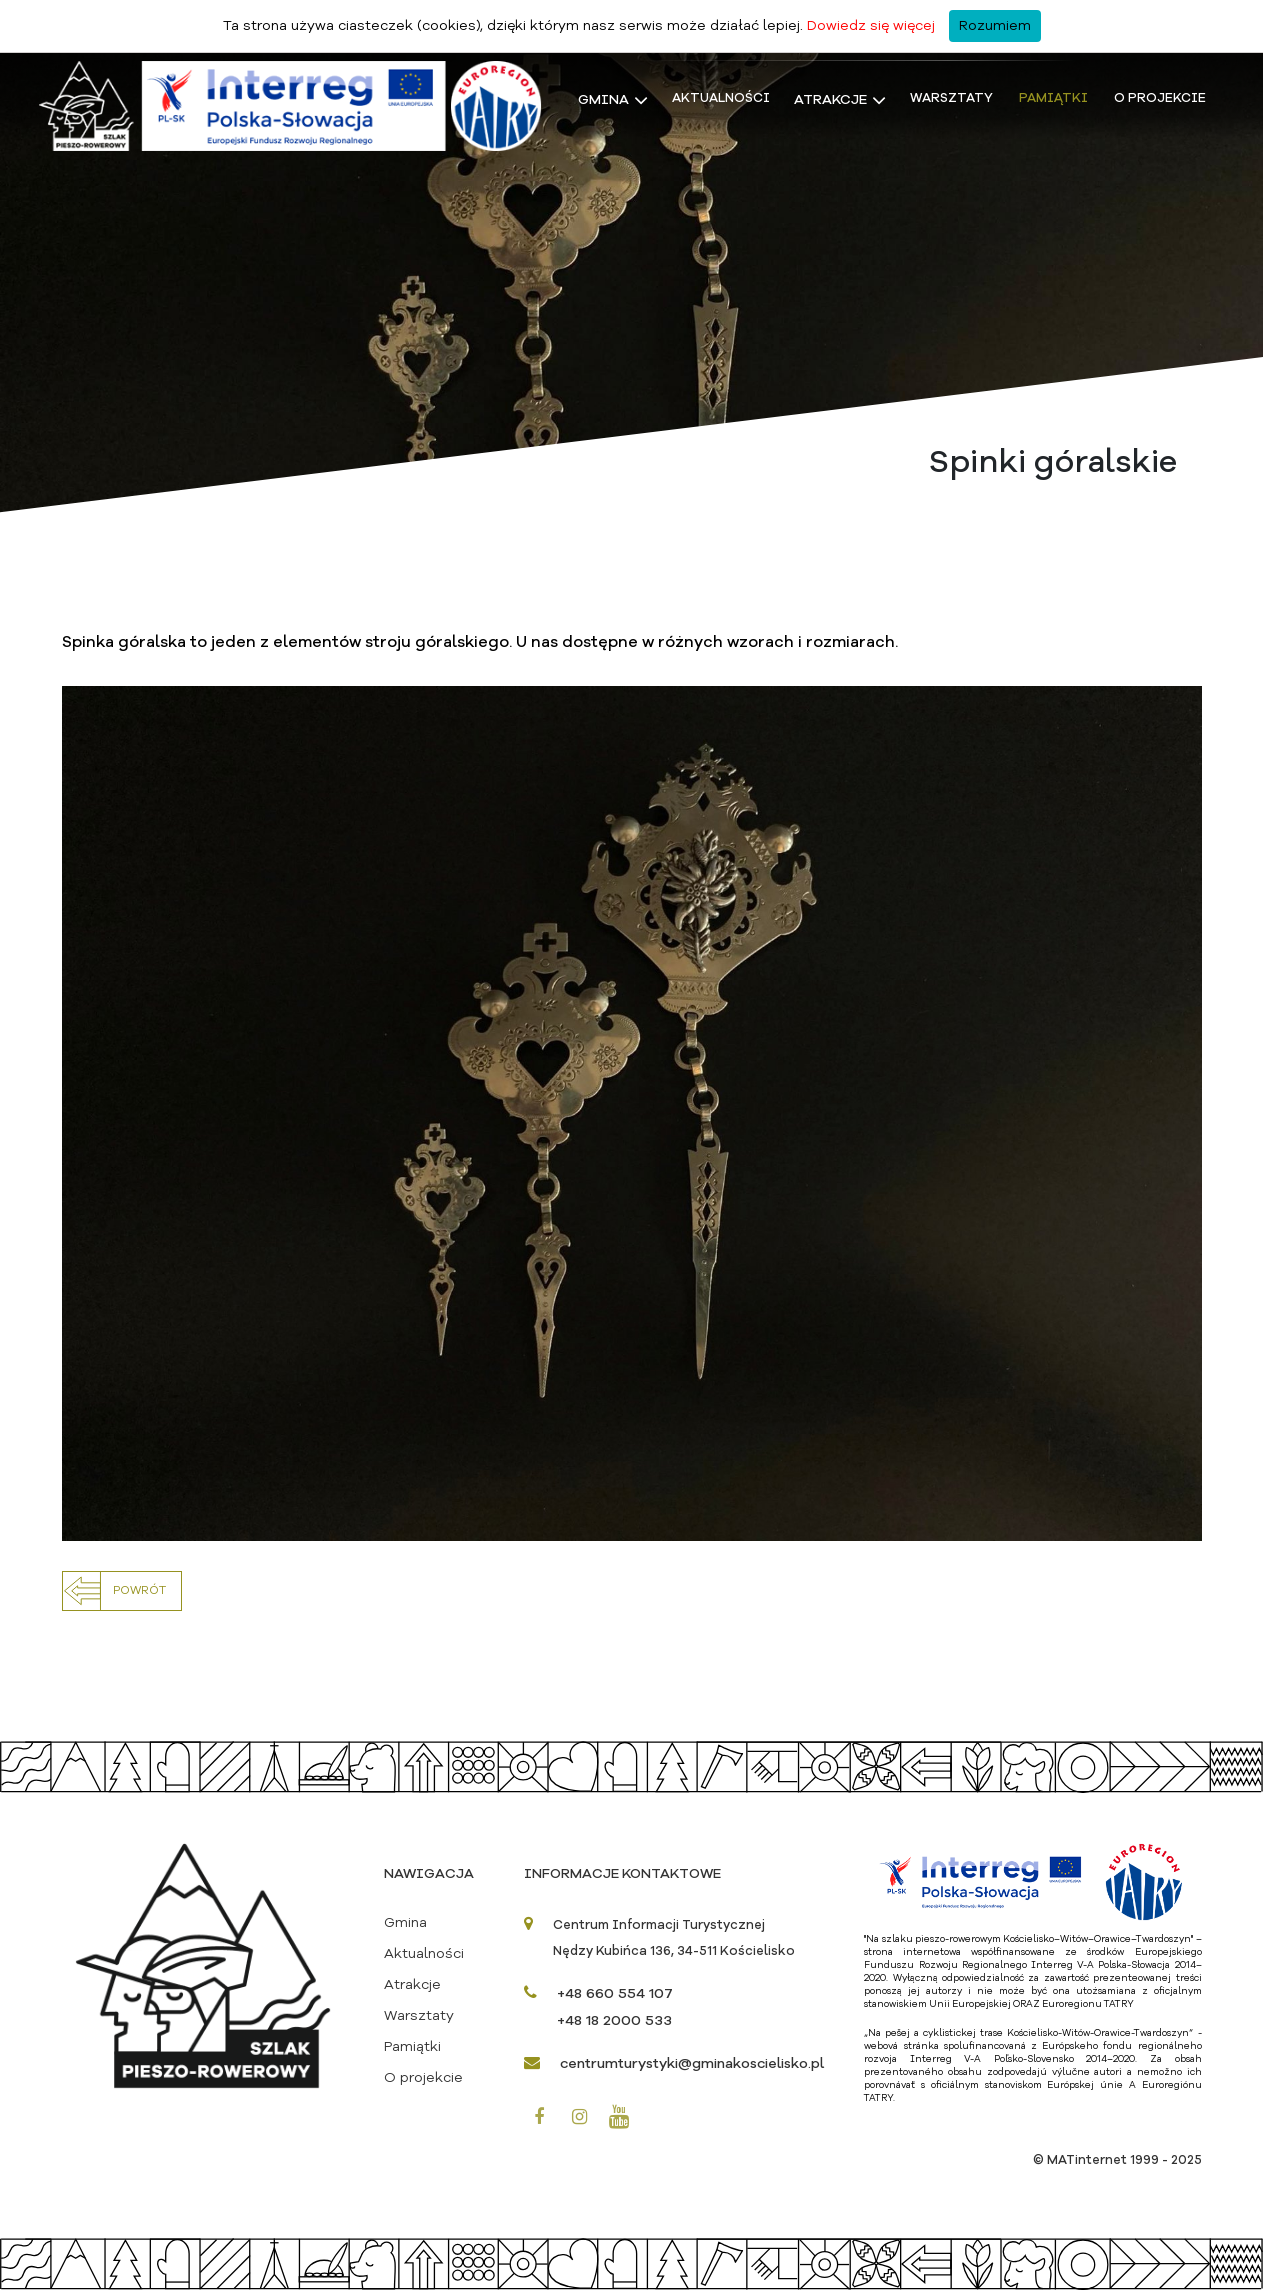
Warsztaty (951, 98)
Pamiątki (1053, 98)
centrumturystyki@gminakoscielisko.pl (692, 2064)
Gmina (603, 100)
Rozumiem (995, 26)
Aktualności (721, 98)
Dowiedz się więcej (871, 26)
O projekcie (1160, 98)
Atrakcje (830, 100)
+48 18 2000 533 (614, 2021)
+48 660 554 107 (615, 1994)
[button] (122, 1591)
